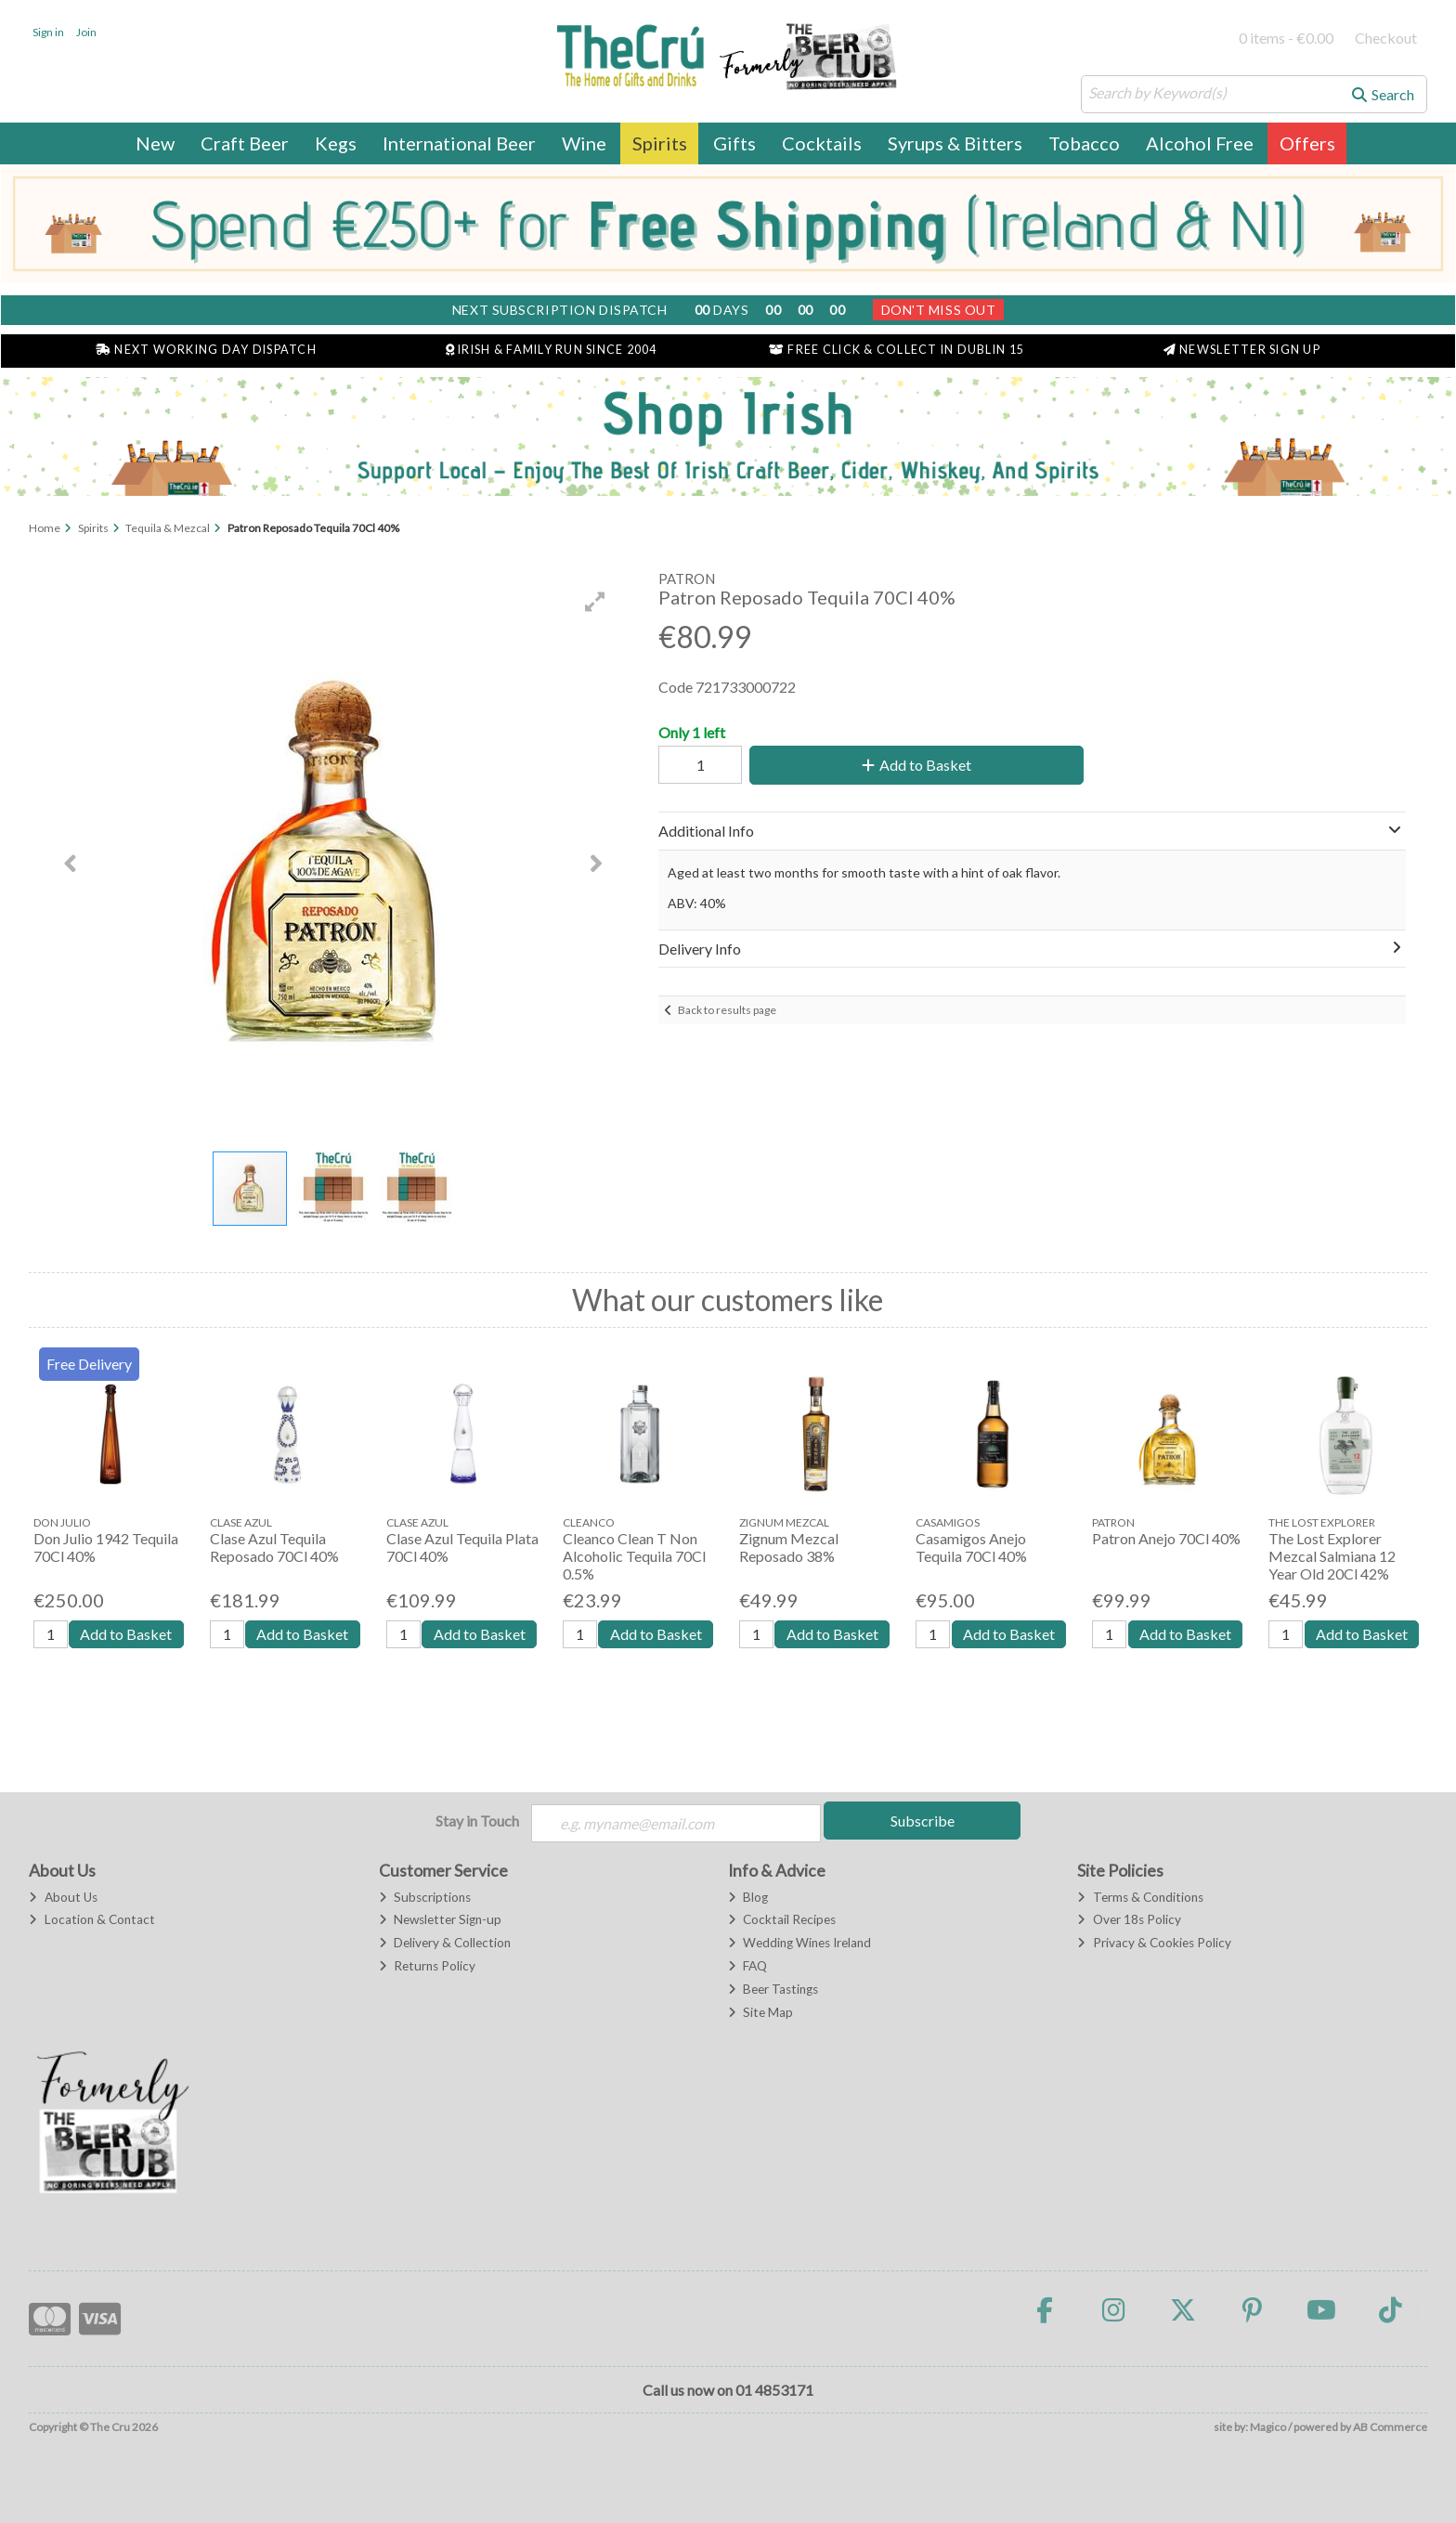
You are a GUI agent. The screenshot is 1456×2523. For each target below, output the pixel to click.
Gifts (734, 143)
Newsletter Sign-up (440, 1919)
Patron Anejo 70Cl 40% (1166, 1538)
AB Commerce (1390, 2427)
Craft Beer (245, 143)
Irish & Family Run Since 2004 (551, 350)
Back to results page (727, 1010)
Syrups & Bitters (955, 143)
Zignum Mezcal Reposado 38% (788, 1547)
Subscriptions (425, 1897)
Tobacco (1084, 143)
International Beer (459, 143)
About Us (63, 1897)
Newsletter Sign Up (1242, 350)
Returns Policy (427, 1965)
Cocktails (822, 143)
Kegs (336, 143)
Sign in (48, 32)
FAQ (747, 1965)
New (155, 143)
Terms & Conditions (1139, 1897)
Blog (748, 1897)
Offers (1307, 143)
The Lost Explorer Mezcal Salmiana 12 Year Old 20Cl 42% (1332, 1555)
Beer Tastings (773, 1989)
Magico (1268, 2427)
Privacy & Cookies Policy (1153, 1942)
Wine (584, 143)
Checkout (1386, 37)
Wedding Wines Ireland (799, 1942)
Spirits (659, 143)
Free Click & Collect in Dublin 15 (896, 350)
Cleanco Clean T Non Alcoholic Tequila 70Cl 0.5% (634, 1555)
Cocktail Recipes (782, 1919)
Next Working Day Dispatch (206, 350)
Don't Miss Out (938, 310)
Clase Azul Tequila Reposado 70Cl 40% (274, 1547)
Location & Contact (91, 1919)
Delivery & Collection (445, 1942)
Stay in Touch (477, 1820)
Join (86, 32)
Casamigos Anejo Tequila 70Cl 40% (971, 1547)
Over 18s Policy (1128, 1919)
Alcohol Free (1200, 143)
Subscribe (922, 1820)
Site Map (760, 2012)
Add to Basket (916, 765)
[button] (595, 602)
